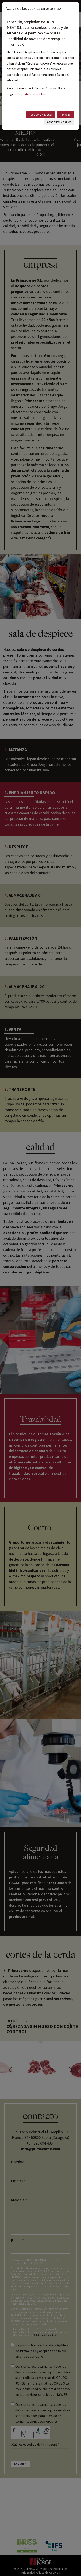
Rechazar (66, 115)
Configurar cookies (59, 122)
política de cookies (34, 94)
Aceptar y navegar (40, 115)
